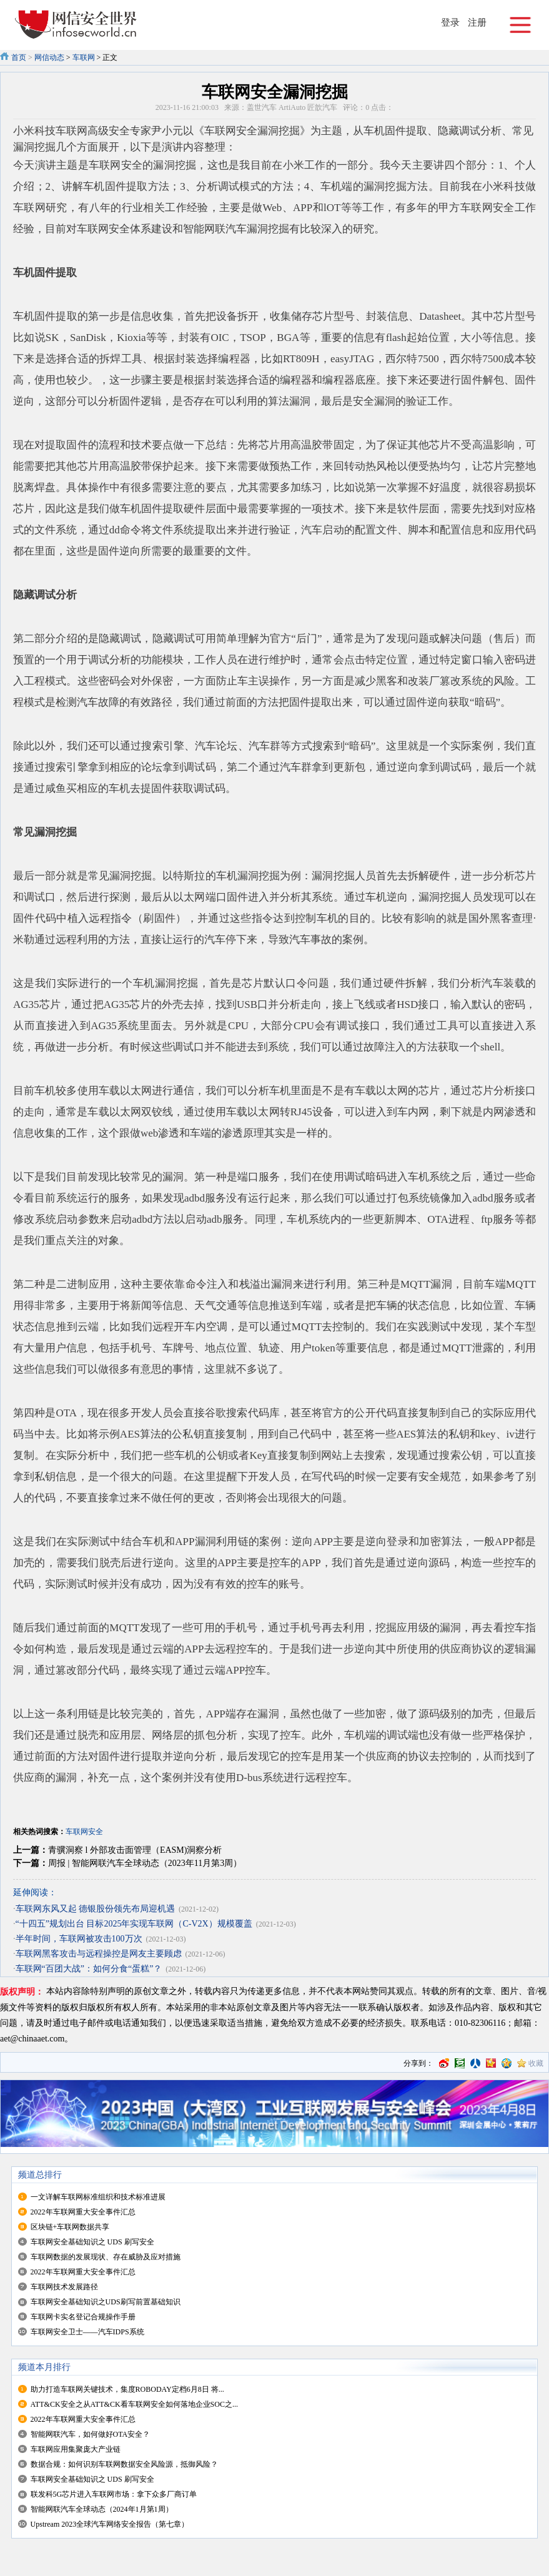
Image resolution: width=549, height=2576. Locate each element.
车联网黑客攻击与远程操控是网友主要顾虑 (99, 1953)
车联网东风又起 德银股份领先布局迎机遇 (96, 1908)
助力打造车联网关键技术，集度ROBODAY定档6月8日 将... (127, 2389)
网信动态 (49, 57)
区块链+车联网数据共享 (70, 2227)
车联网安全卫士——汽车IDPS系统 (87, 2331)
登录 (450, 22)
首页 (18, 57)
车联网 (83, 57)
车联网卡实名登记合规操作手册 (83, 2316)
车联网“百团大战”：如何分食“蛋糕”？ (89, 1968)
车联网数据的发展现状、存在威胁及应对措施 (106, 2257)
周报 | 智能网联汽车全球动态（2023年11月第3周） (145, 1863)
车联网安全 (84, 1831)
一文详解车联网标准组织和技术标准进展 (98, 2197)
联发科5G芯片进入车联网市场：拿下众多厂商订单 (114, 2494)
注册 (477, 22)
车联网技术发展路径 (64, 2286)
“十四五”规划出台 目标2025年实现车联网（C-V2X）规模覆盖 (134, 1923)
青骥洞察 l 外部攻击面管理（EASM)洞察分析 (135, 1850)
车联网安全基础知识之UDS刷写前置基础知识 (106, 2301)
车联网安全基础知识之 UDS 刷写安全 (92, 2242)
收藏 (535, 2063)
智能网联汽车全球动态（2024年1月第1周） (102, 2509)
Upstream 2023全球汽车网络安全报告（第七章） (110, 2524)
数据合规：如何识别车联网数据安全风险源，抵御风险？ (124, 2464)
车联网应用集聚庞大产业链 (76, 2449)
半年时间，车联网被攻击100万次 (79, 1938)
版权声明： (22, 1991)
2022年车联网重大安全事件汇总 (83, 2212)
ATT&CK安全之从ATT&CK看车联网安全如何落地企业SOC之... (134, 2404)
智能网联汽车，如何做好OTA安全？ (91, 2434)
